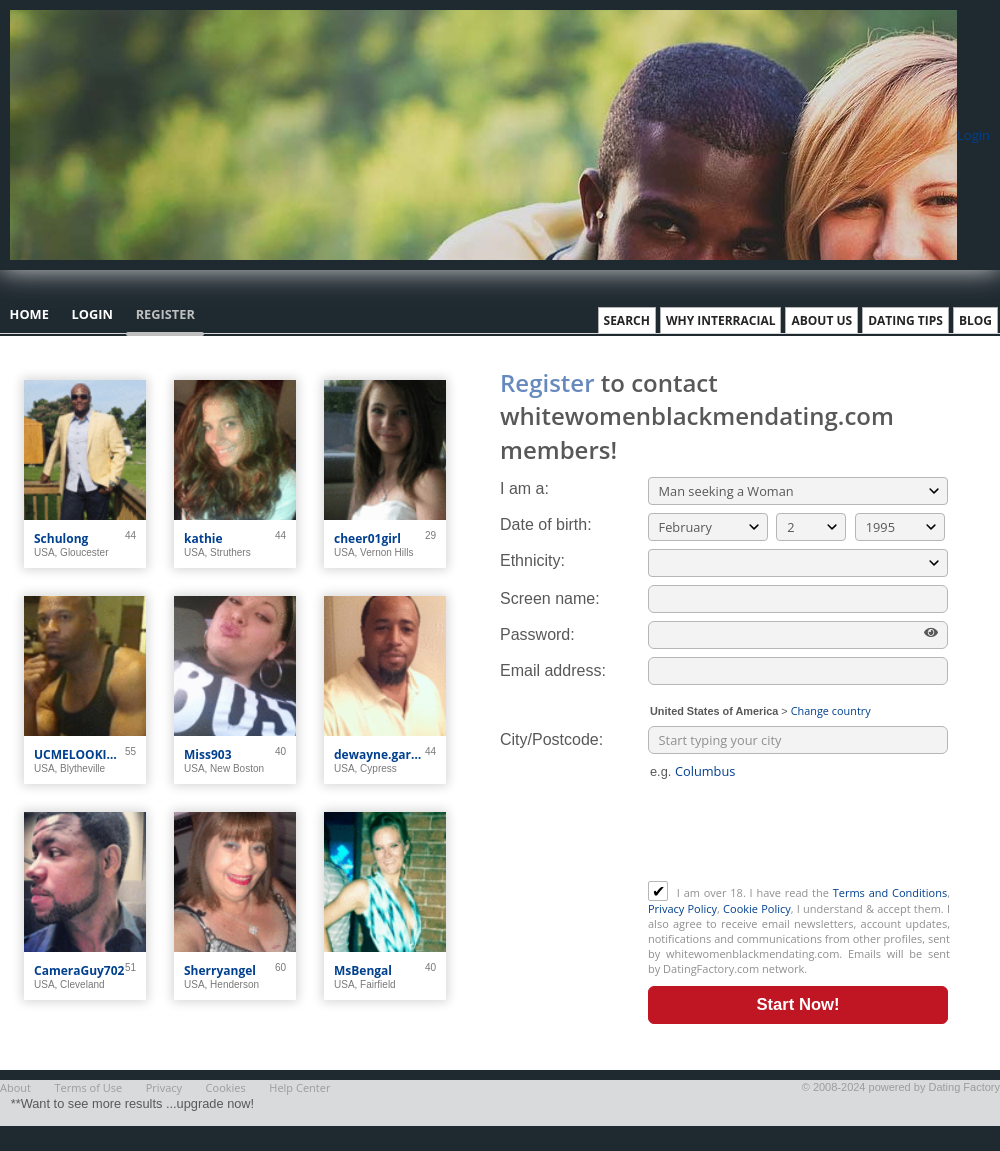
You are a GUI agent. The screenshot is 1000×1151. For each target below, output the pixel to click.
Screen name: (550, 598)
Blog (975, 320)
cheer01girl (367, 538)
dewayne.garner (379, 754)
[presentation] (800, 832)
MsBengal (363, 970)
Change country (831, 710)
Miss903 (208, 754)
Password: (537, 634)
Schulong (61, 538)
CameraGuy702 (79, 970)
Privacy (164, 1087)
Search (627, 320)
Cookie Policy (757, 908)
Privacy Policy (682, 908)
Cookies (226, 1087)
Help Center (299, 1087)
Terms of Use (89, 1087)
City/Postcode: (551, 739)
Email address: (553, 670)
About (15, 1087)
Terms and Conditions (890, 892)
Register (165, 314)
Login (973, 135)
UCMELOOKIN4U (79, 754)
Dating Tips (905, 320)
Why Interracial (721, 320)
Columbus (705, 771)
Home (29, 314)
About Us (821, 320)
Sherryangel (220, 970)
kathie (203, 538)
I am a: (524, 488)
